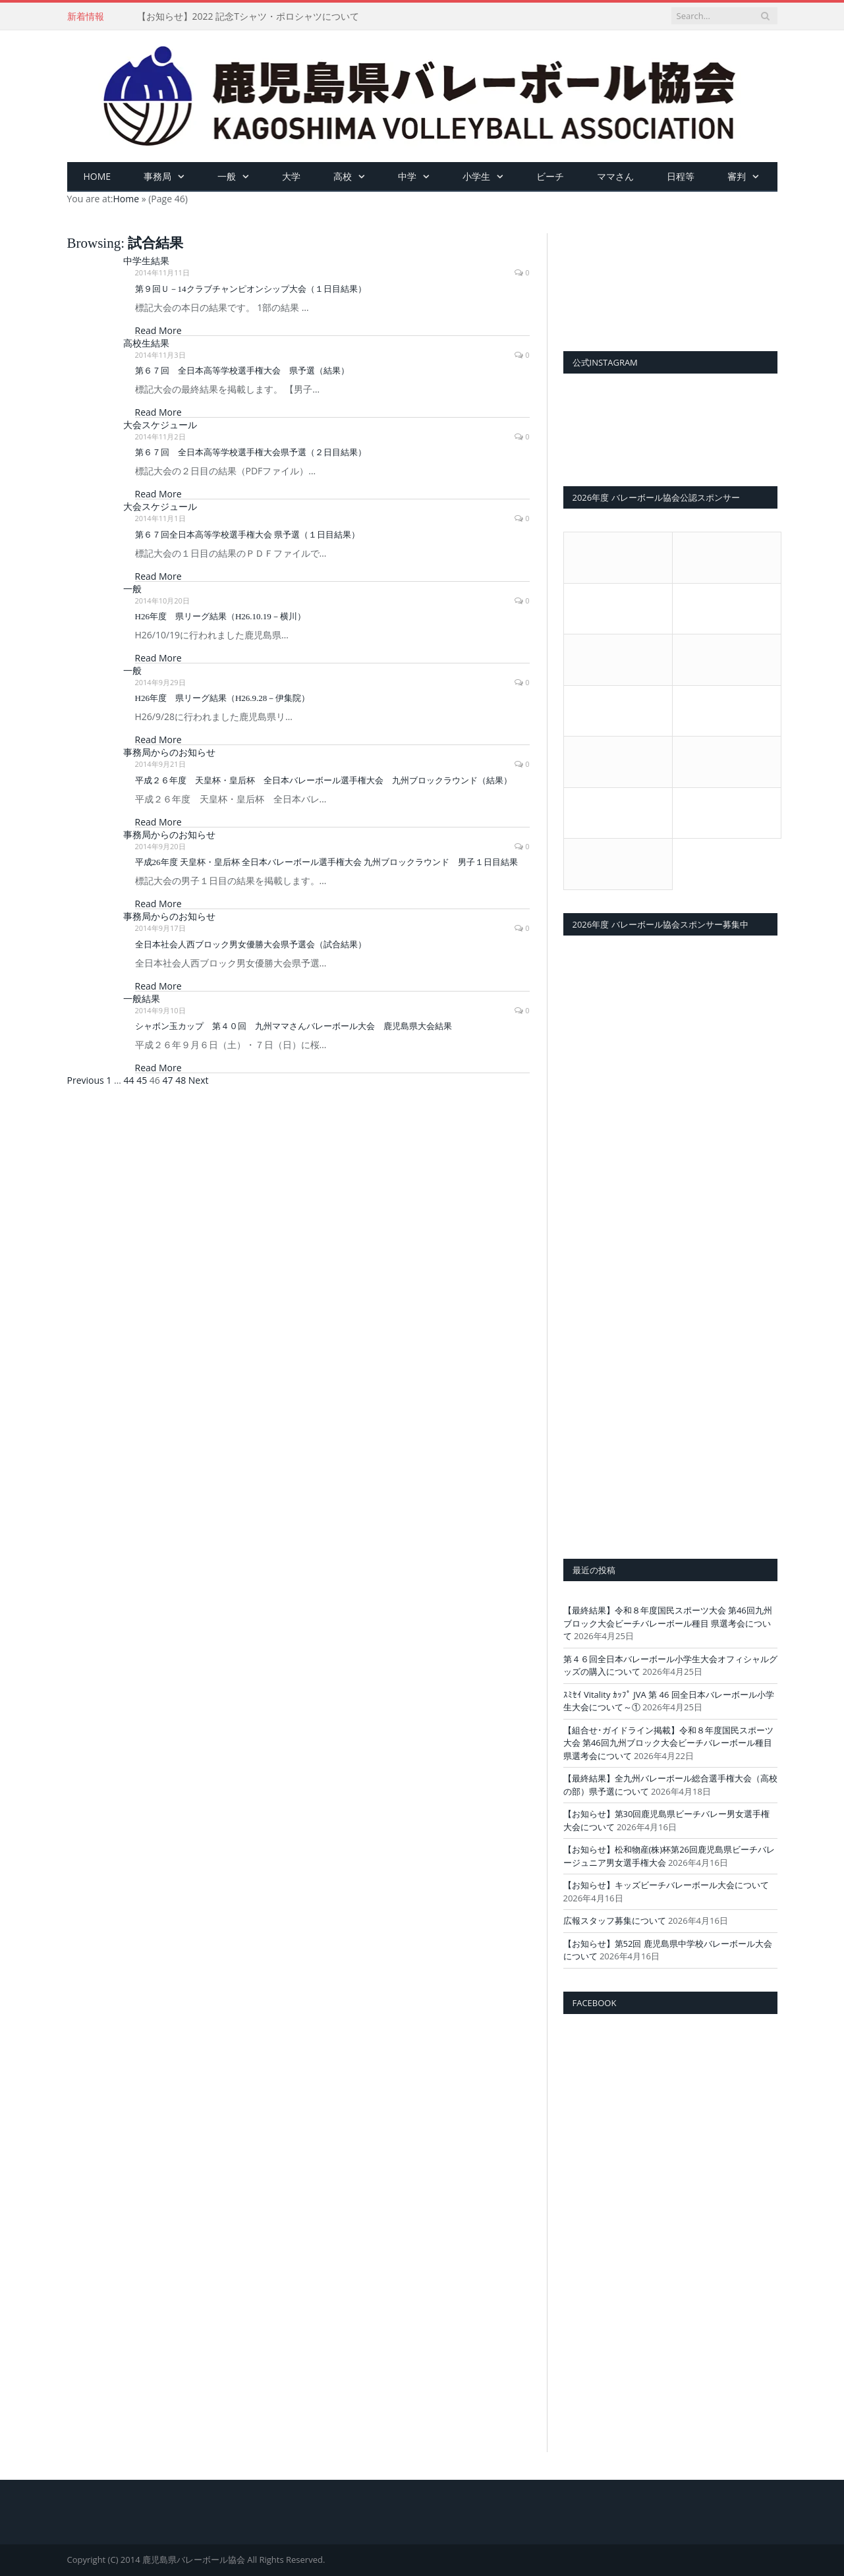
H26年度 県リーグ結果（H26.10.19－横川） (220, 616)
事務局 (157, 176)
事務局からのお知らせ (169, 752)
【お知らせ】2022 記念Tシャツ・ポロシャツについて (248, 16)
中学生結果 (146, 260)
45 (141, 1080)
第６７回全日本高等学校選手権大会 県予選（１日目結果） (247, 535)
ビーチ (550, 176)
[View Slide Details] (670, 279)
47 (168, 1080)
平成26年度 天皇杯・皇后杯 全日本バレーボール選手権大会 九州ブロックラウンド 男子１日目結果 (327, 862)
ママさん (615, 176)
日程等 (680, 176)
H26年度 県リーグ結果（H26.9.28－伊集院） (222, 698)
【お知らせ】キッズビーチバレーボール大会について (666, 1885)
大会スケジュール (160, 424)
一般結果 (141, 998)
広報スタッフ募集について (614, 1920)
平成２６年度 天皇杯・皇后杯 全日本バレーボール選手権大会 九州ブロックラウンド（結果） (323, 780)
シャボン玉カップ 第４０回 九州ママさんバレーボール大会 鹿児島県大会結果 (293, 1026)
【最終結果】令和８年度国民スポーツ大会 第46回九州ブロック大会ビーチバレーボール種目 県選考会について (667, 1623)
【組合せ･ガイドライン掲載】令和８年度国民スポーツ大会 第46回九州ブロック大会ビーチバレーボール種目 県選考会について (668, 1743)
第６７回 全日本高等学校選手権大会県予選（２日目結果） (250, 452)
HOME (97, 176)
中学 (407, 176)
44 (129, 1080)
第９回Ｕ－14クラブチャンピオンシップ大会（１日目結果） (250, 289)
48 (180, 1080)
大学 (291, 176)
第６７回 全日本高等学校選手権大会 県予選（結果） (242, 371)
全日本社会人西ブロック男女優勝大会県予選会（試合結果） (250, 944)
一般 (226, 176)
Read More (158, 330)
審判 (736, 176)
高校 (342, 176)
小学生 (476, 176)
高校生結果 (146, 343)
